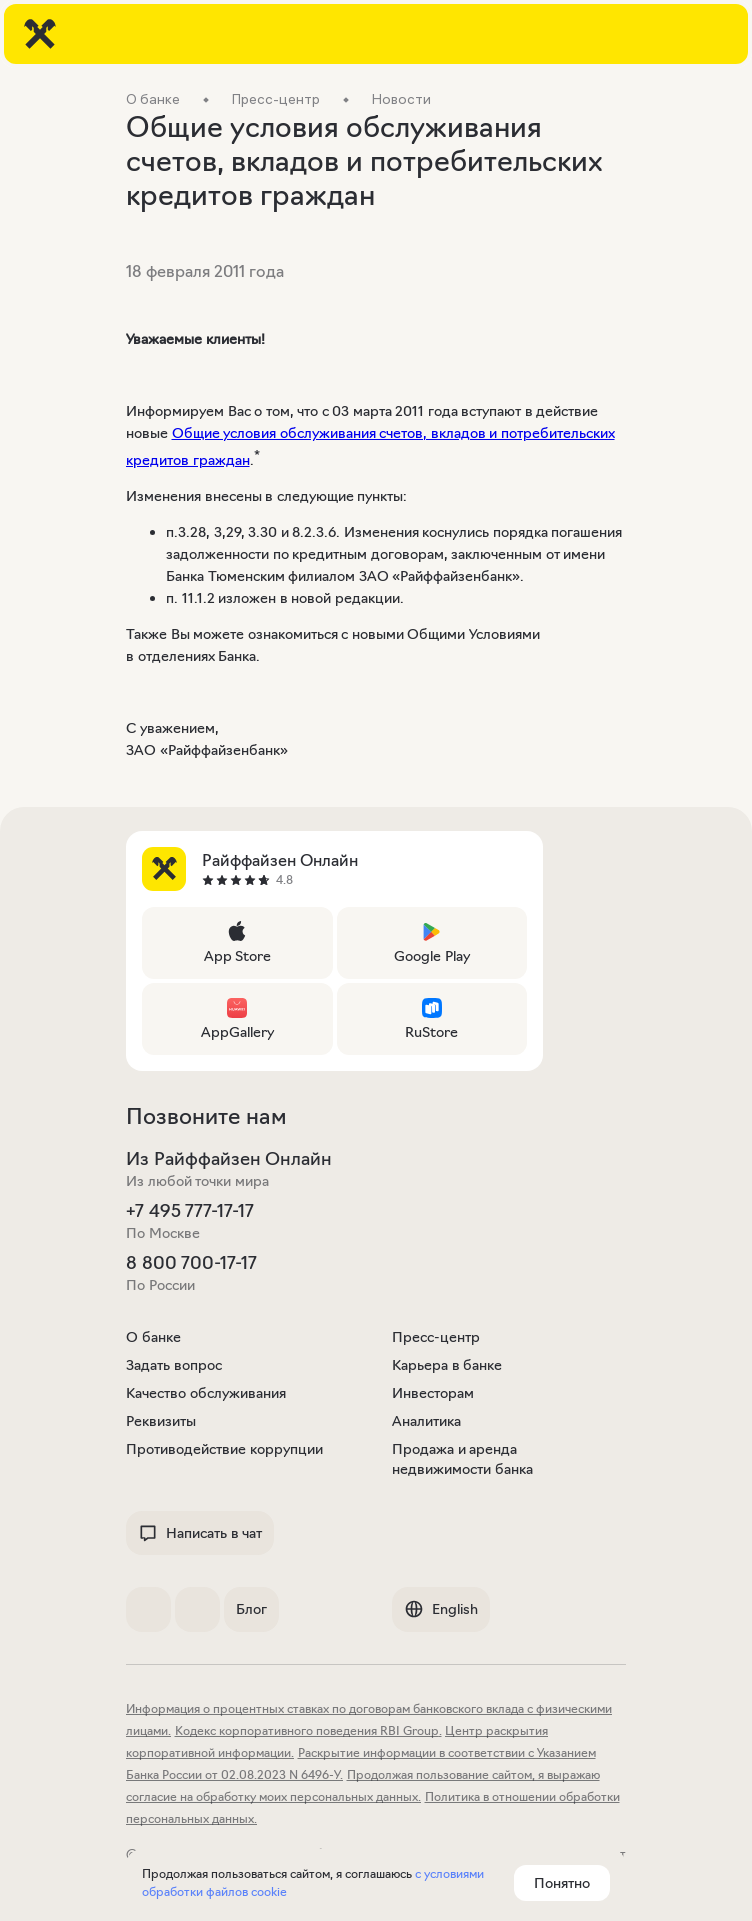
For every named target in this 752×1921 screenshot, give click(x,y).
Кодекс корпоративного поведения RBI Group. (308, 1730)
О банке (153, 1337)
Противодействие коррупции (224, 1449)
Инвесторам (433, 1393)
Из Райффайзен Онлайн (229, 1159)
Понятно (562, 1883)
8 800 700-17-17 (191, 1263)
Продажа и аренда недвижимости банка (462, 1459)
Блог (251, 1609)
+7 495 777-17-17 (190, 1211)
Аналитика (426, 1421)
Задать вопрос (174, 1365)
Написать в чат (200, 1533)
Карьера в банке (447, 1365)
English (441, 1609)
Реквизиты (161, 1421)
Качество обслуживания (206, 1393)
